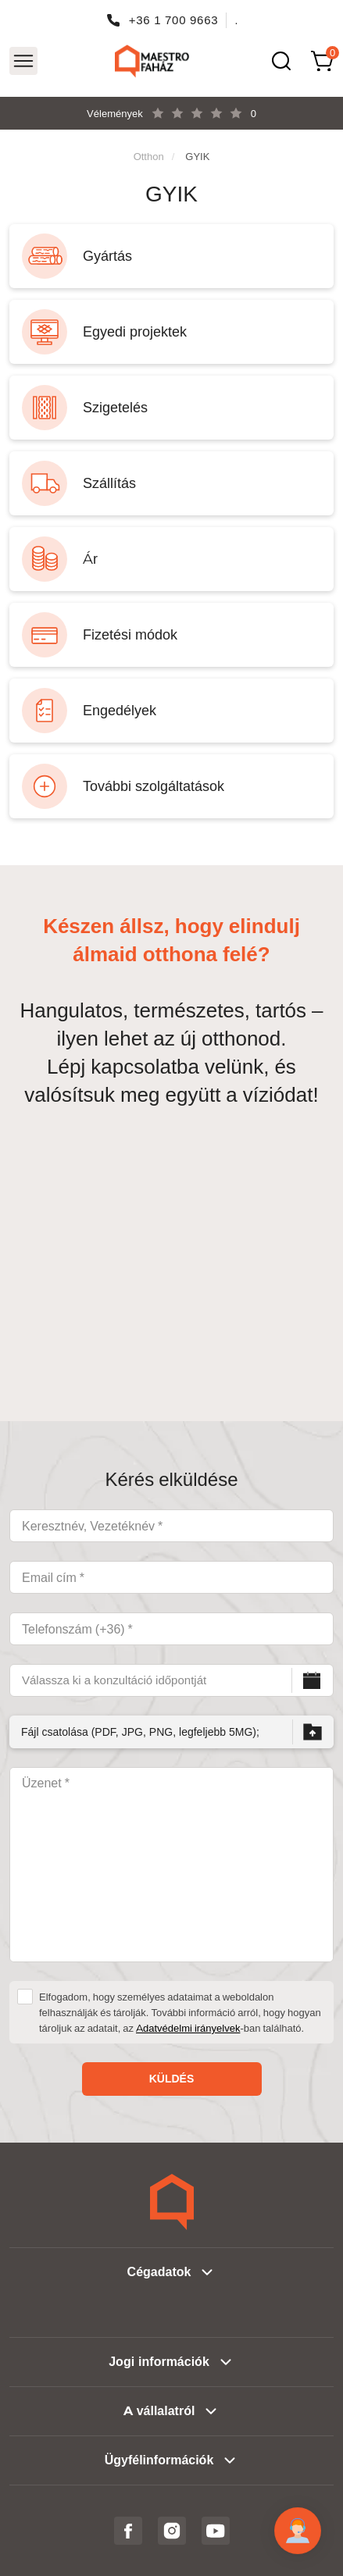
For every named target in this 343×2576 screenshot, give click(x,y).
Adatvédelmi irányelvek (188, 2028)
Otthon (149, 156)
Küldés (172, 2079)
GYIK (197, 156)
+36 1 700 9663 (174, 19)
